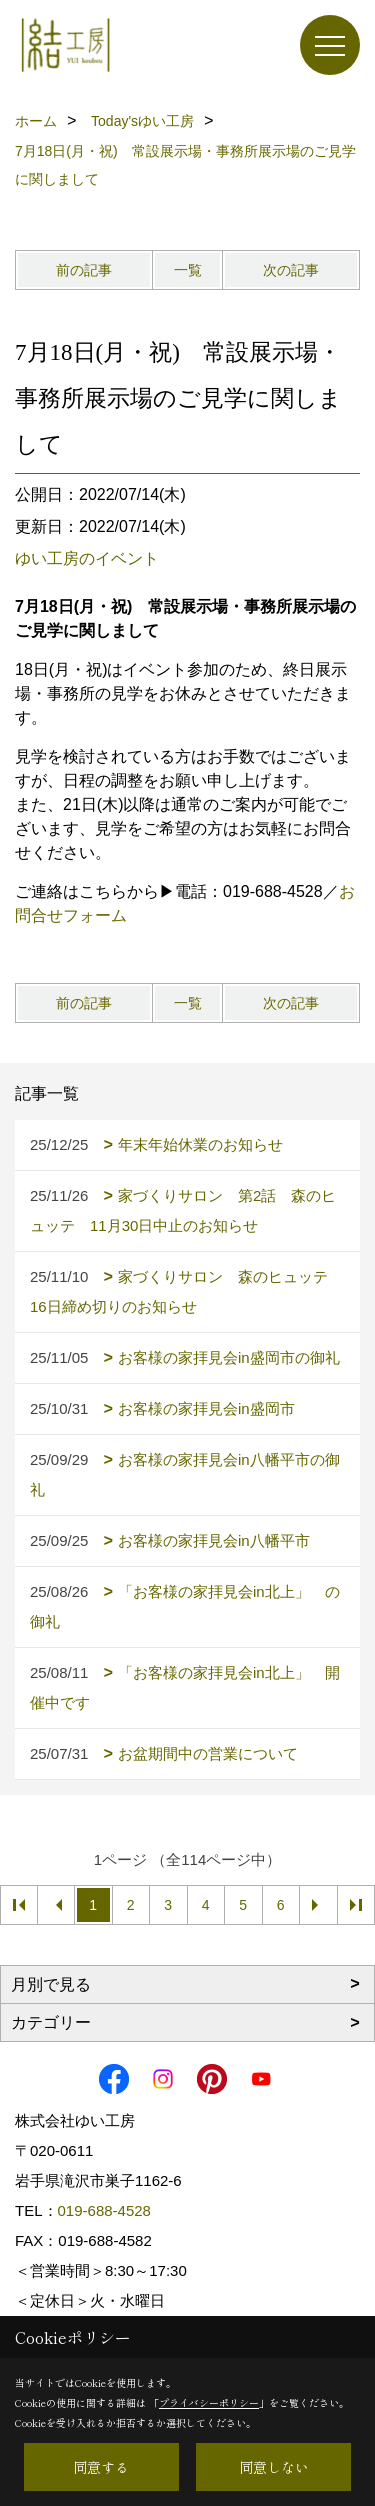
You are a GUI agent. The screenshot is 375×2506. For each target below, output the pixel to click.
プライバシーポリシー (209, 2402)
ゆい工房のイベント (87, 558)
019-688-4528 (104, 2210)
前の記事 (84, 270)
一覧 (188, 270)
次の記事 (291, 270)
